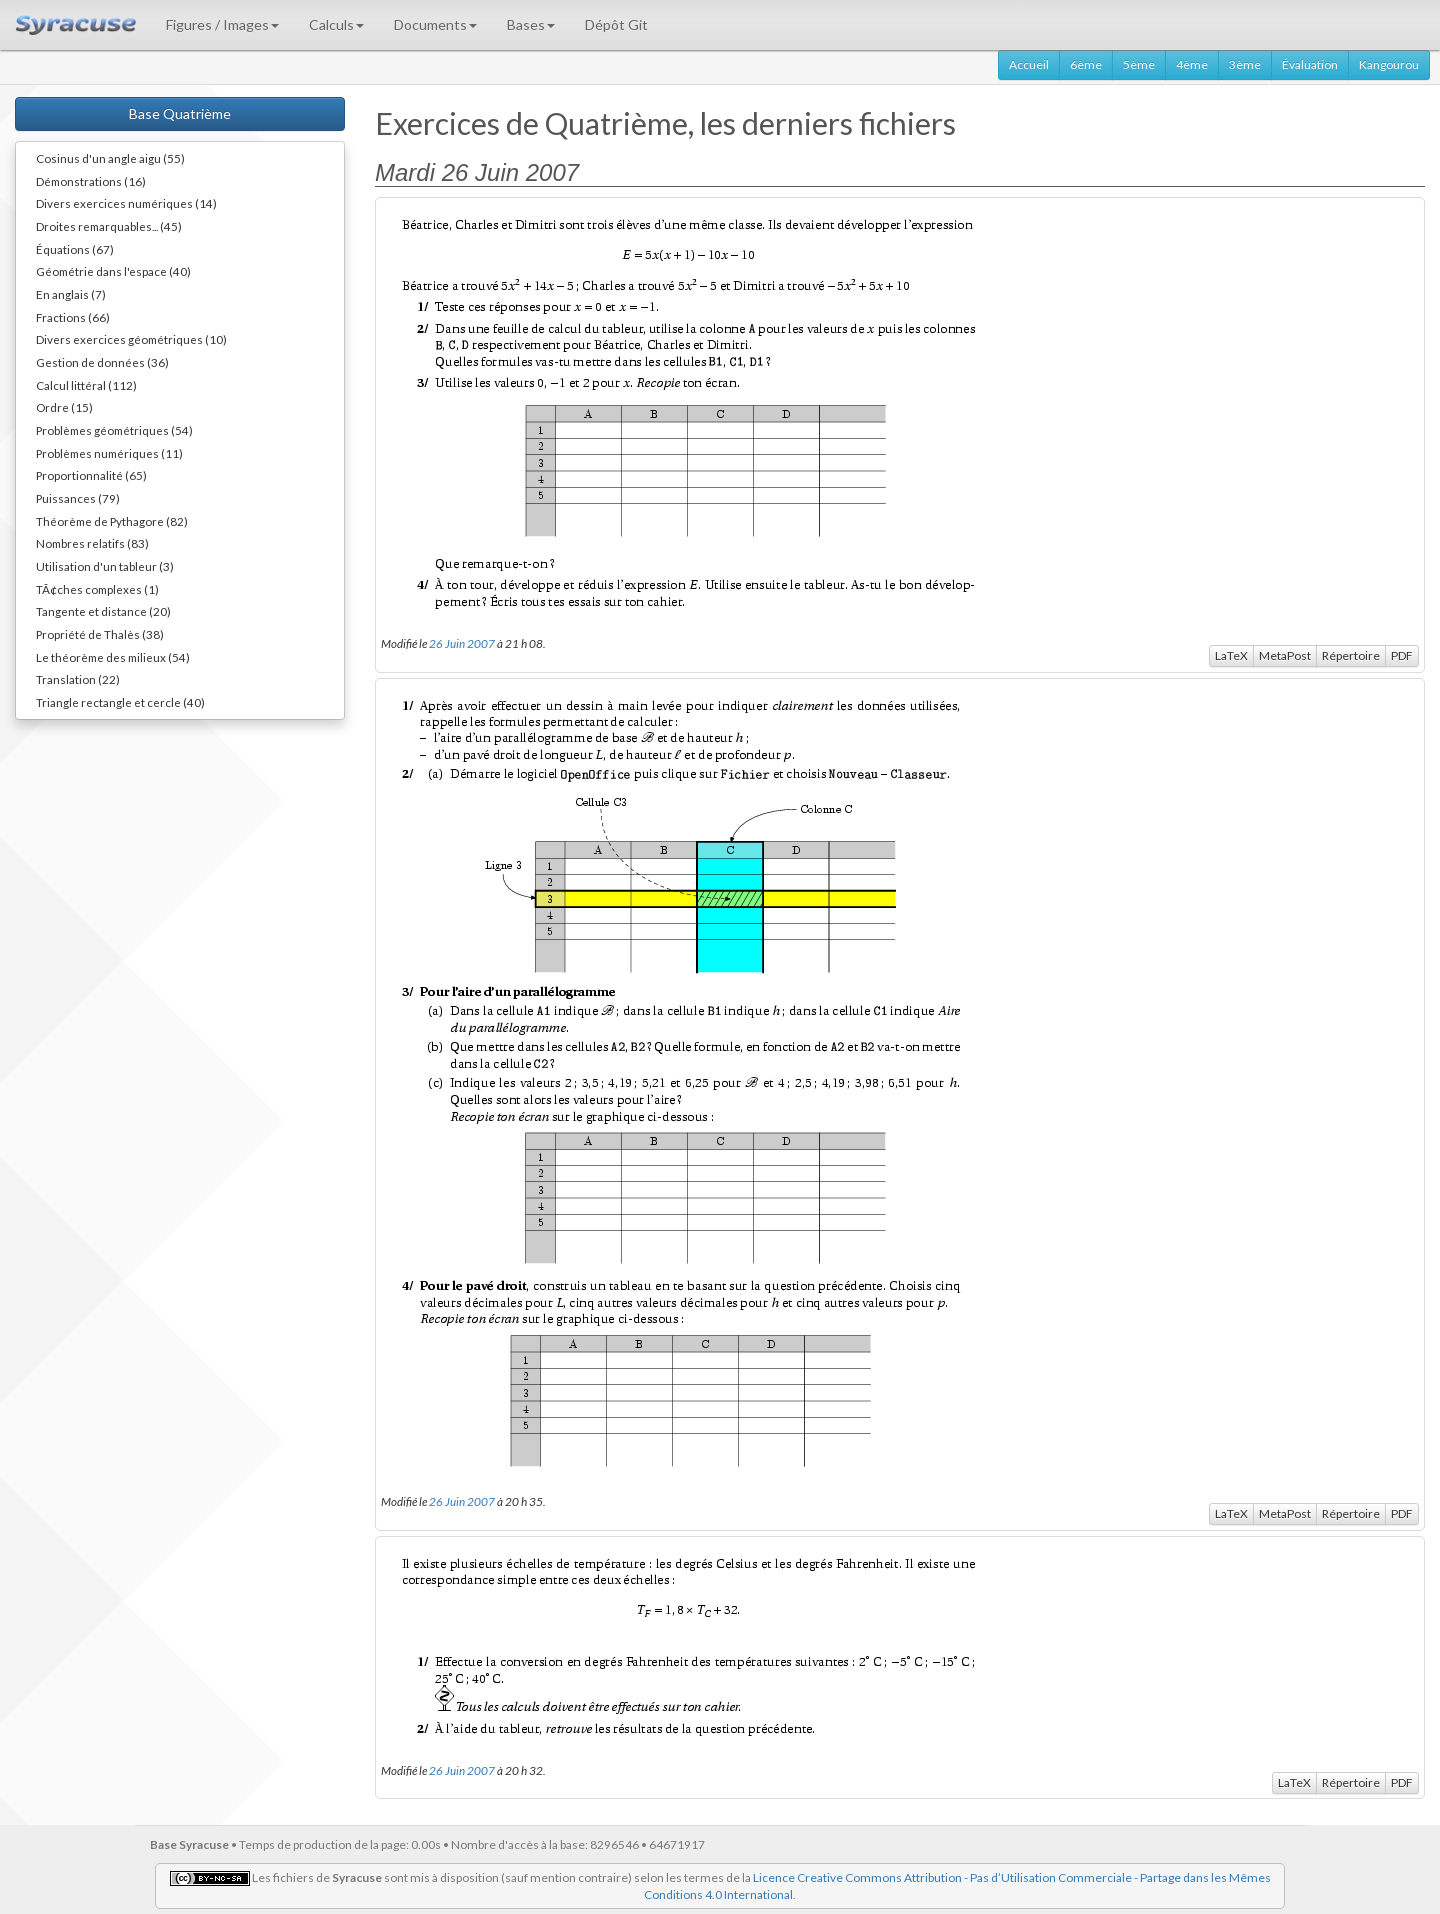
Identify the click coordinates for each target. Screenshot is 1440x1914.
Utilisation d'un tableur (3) (105, 566)
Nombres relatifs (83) (92, 543)
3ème (1245, 64)
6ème (1086, 64)
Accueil (1029, 64)
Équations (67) (75, 249)
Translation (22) (78, 679)
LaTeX (1231, 655)
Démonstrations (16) (91, 181)
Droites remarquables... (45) (109, 226)
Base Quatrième (180, 113)
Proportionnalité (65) (91, 475)
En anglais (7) (71, 294)
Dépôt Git (616, 24)
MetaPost (1285, 655)
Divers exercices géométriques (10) (131, 339)
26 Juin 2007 (462, 643)
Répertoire (1351, 655)
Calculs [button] (336, 24)
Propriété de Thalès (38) (100, 634)
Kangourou (1389, 64)
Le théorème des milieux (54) (113, 657)
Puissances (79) (78, 498)
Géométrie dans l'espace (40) (113, 271)
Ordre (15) (64, 407)
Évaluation (1310, 64)
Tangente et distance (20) (103, 611)
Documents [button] (435, 24)
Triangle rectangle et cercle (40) (120, 702)
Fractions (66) (73, 317)
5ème (1139, 64)
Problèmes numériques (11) (109, 453)
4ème (1192, 64)
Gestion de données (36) (102, 362)
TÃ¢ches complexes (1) (97, 589)
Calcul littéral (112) (86, 385)
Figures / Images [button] (222, 24)
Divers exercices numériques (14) (126, 203)
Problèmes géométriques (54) (114, 430)
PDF (1402, 655)
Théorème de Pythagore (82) (112, 521)
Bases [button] (531, 24)
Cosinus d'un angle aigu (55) (110, 158)
